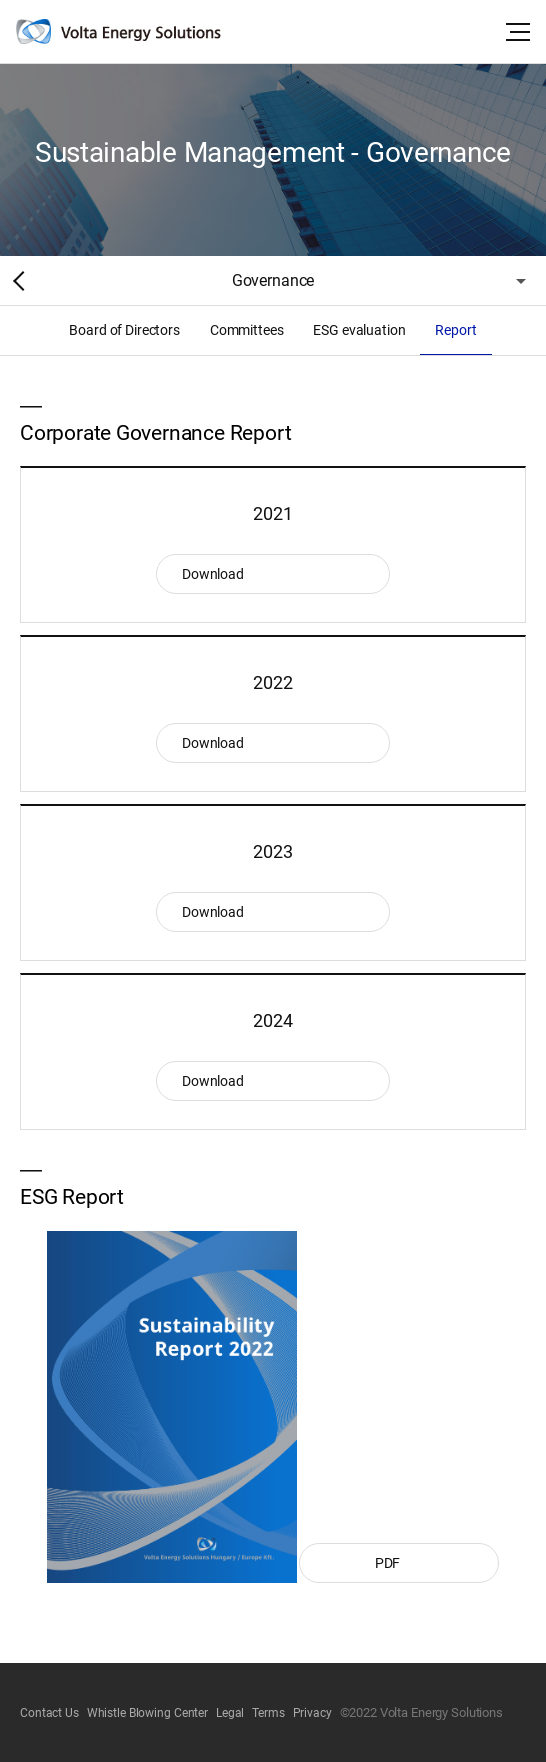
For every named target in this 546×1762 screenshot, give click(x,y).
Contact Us (49, 1713)
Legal (230, 1713)
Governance (273, 280)
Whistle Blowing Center (147, 1713)
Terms (268, 1713)
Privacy (312, 1713)
